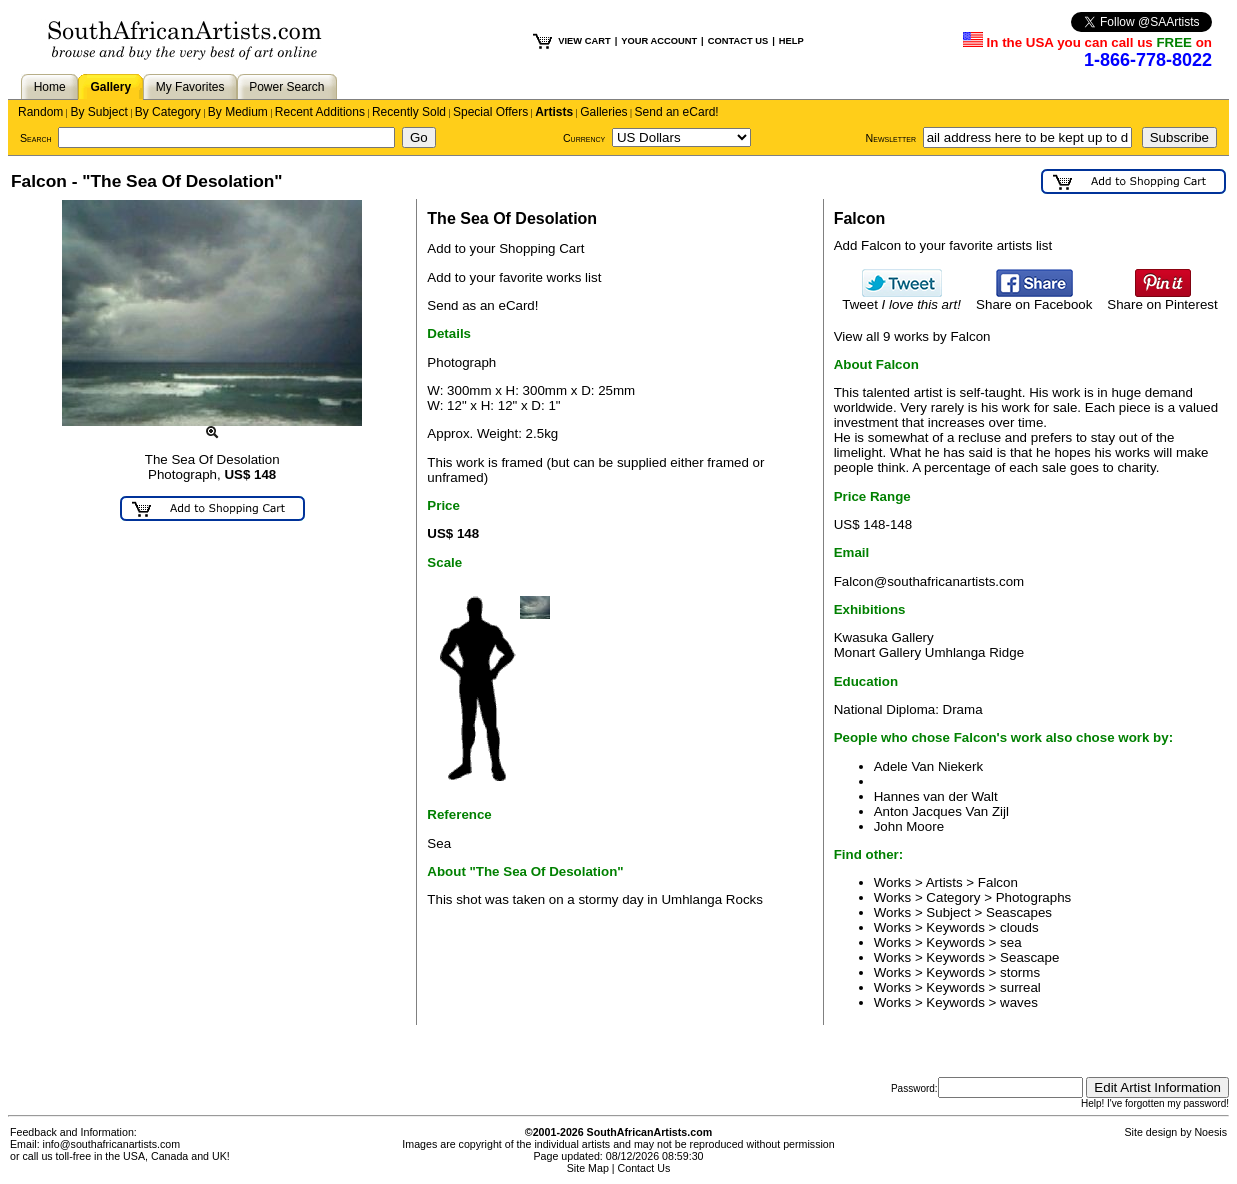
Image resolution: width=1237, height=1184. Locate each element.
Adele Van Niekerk (928, 766)
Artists (554, 112)
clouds (1019, 927)
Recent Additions (320, 112)
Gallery (110, 87)
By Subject (98, 112)
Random (40, 112)
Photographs (1034, 897)
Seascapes (1019, 912)
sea (1011, 942)
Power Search (286, 87)
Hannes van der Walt (936, 796)
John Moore (909, 826)
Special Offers (490, 112)
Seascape (1029, 957)
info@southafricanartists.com (112, 1144)
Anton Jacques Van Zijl (941, 811)
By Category (168, 112)
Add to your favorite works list (514, 277)
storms (1020, 972)
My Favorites (190, 87)
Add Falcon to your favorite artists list (943, 245)
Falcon (998, 882)
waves (1019, 1002)
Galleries (603, 112)
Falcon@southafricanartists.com (929, 581)
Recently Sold (409, 112)
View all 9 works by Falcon (912, 336)
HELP (791, 41)
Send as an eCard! (482, 305)
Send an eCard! (677, 112)
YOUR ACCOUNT (659, 41)
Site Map (588, 1168)
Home (50, 87)
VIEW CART (584, 41)
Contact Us (644, 1168)
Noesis (1210, 1132)
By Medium (238, 112)
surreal (1020, 987)
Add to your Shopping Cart (505, 248)
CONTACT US (738, 41)
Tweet (901, 298)
